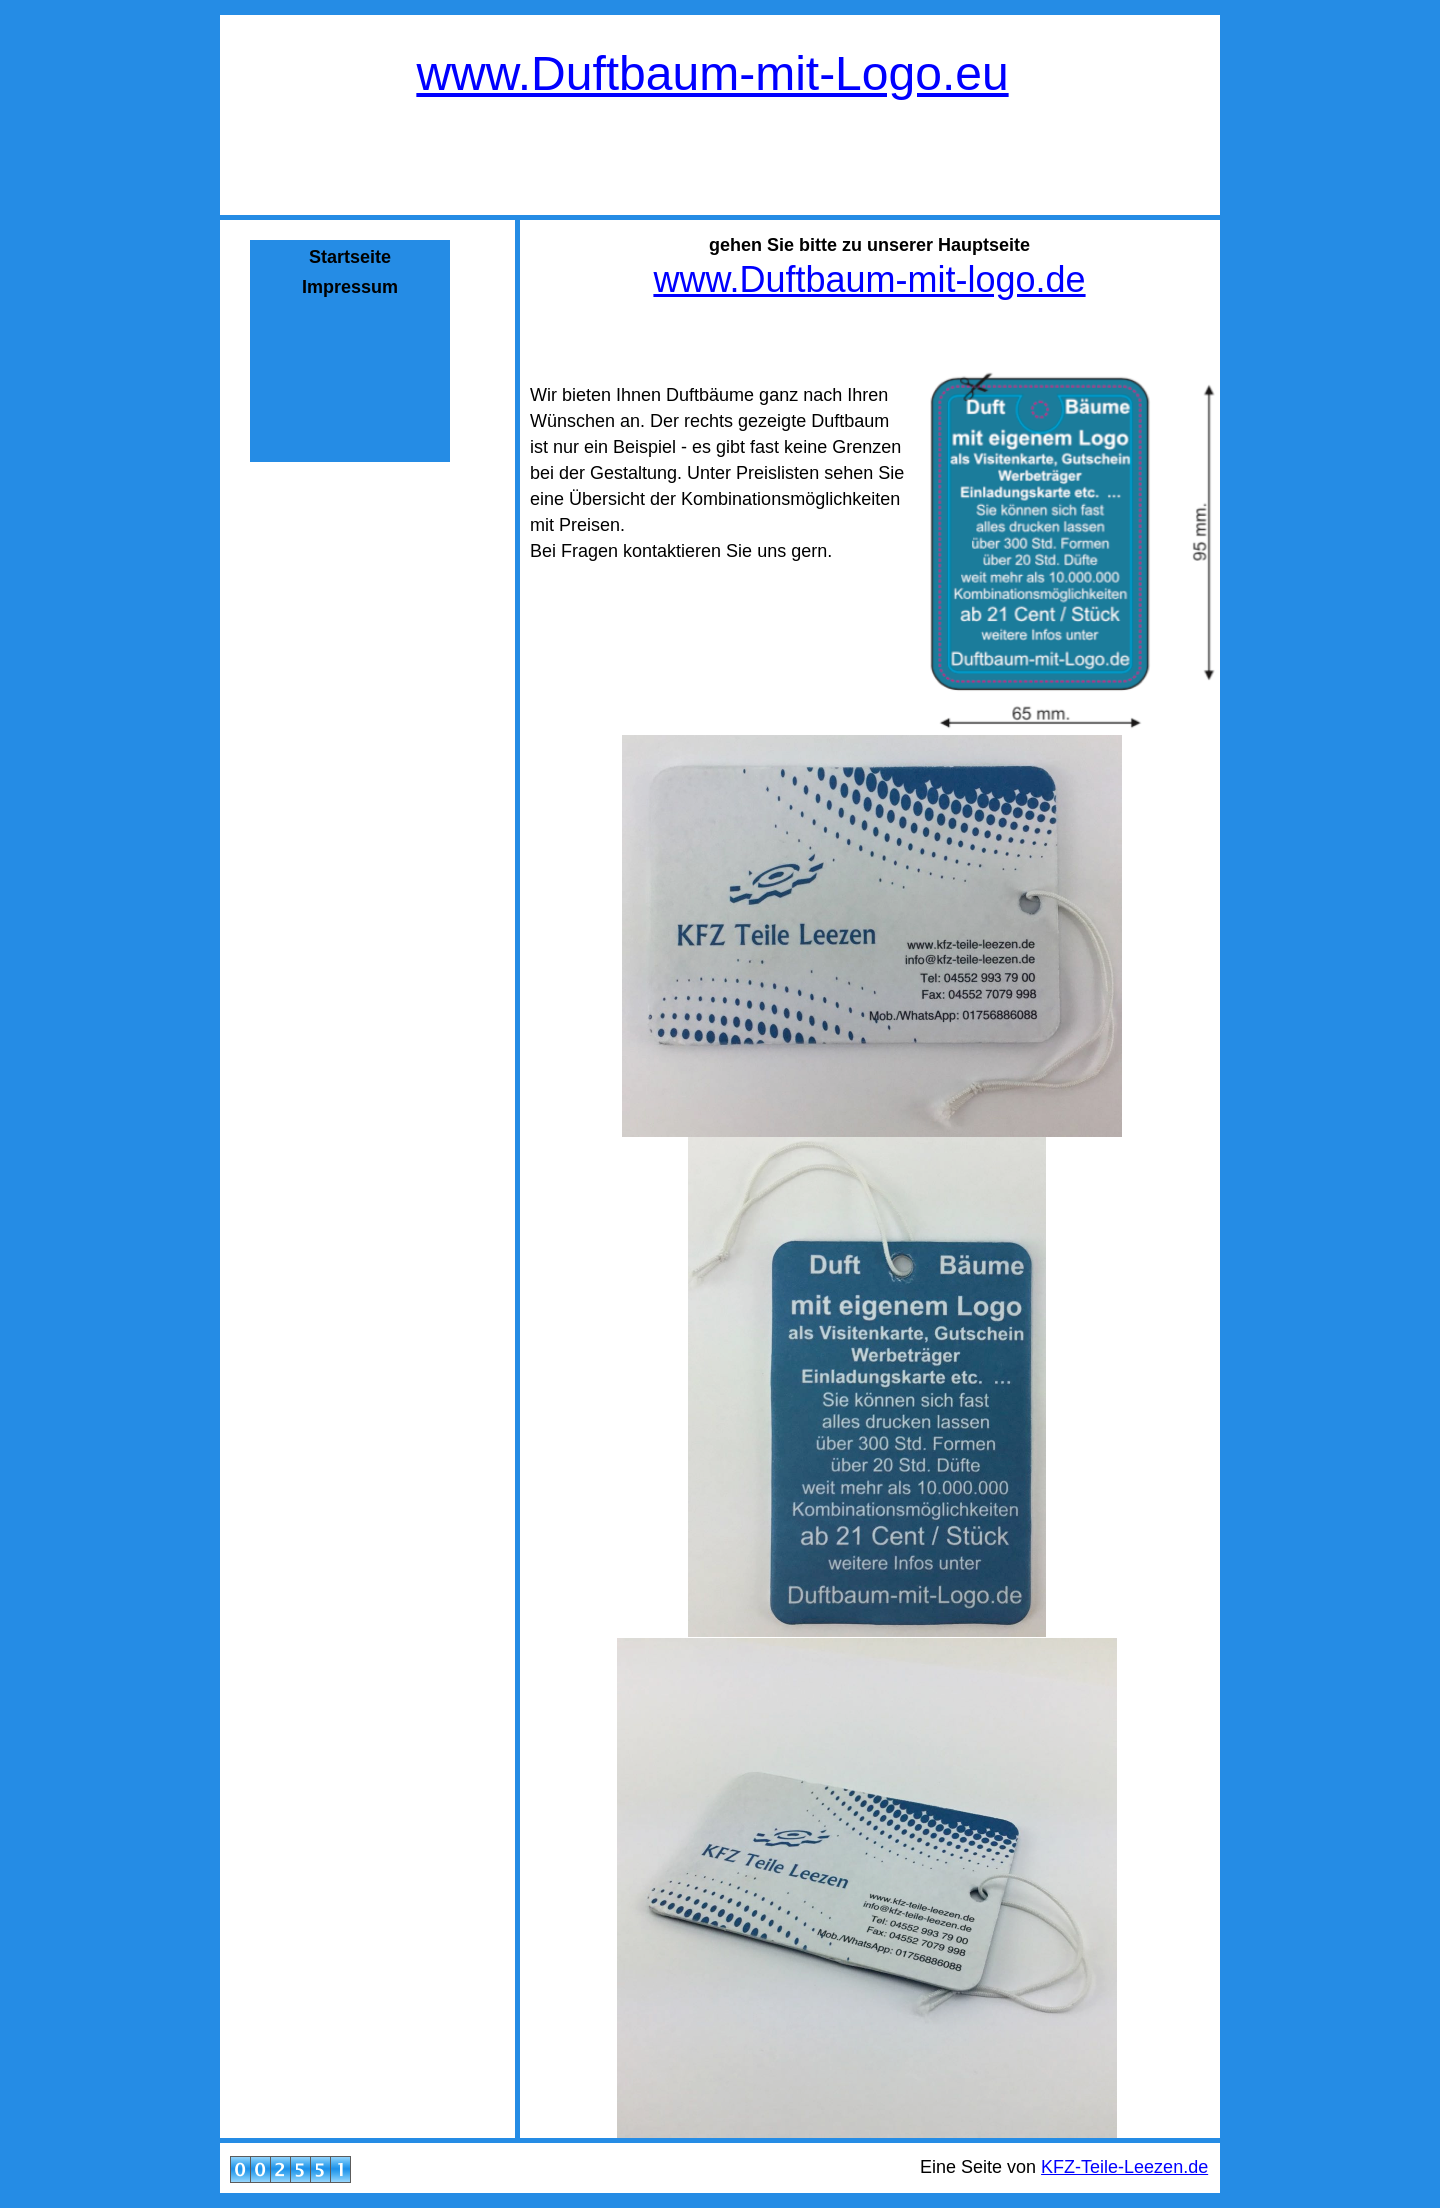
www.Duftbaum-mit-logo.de (869, 279)
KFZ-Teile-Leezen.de (1124, 2167)
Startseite (350, 257)
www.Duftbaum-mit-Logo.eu (712, 73)
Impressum (350, 287)
